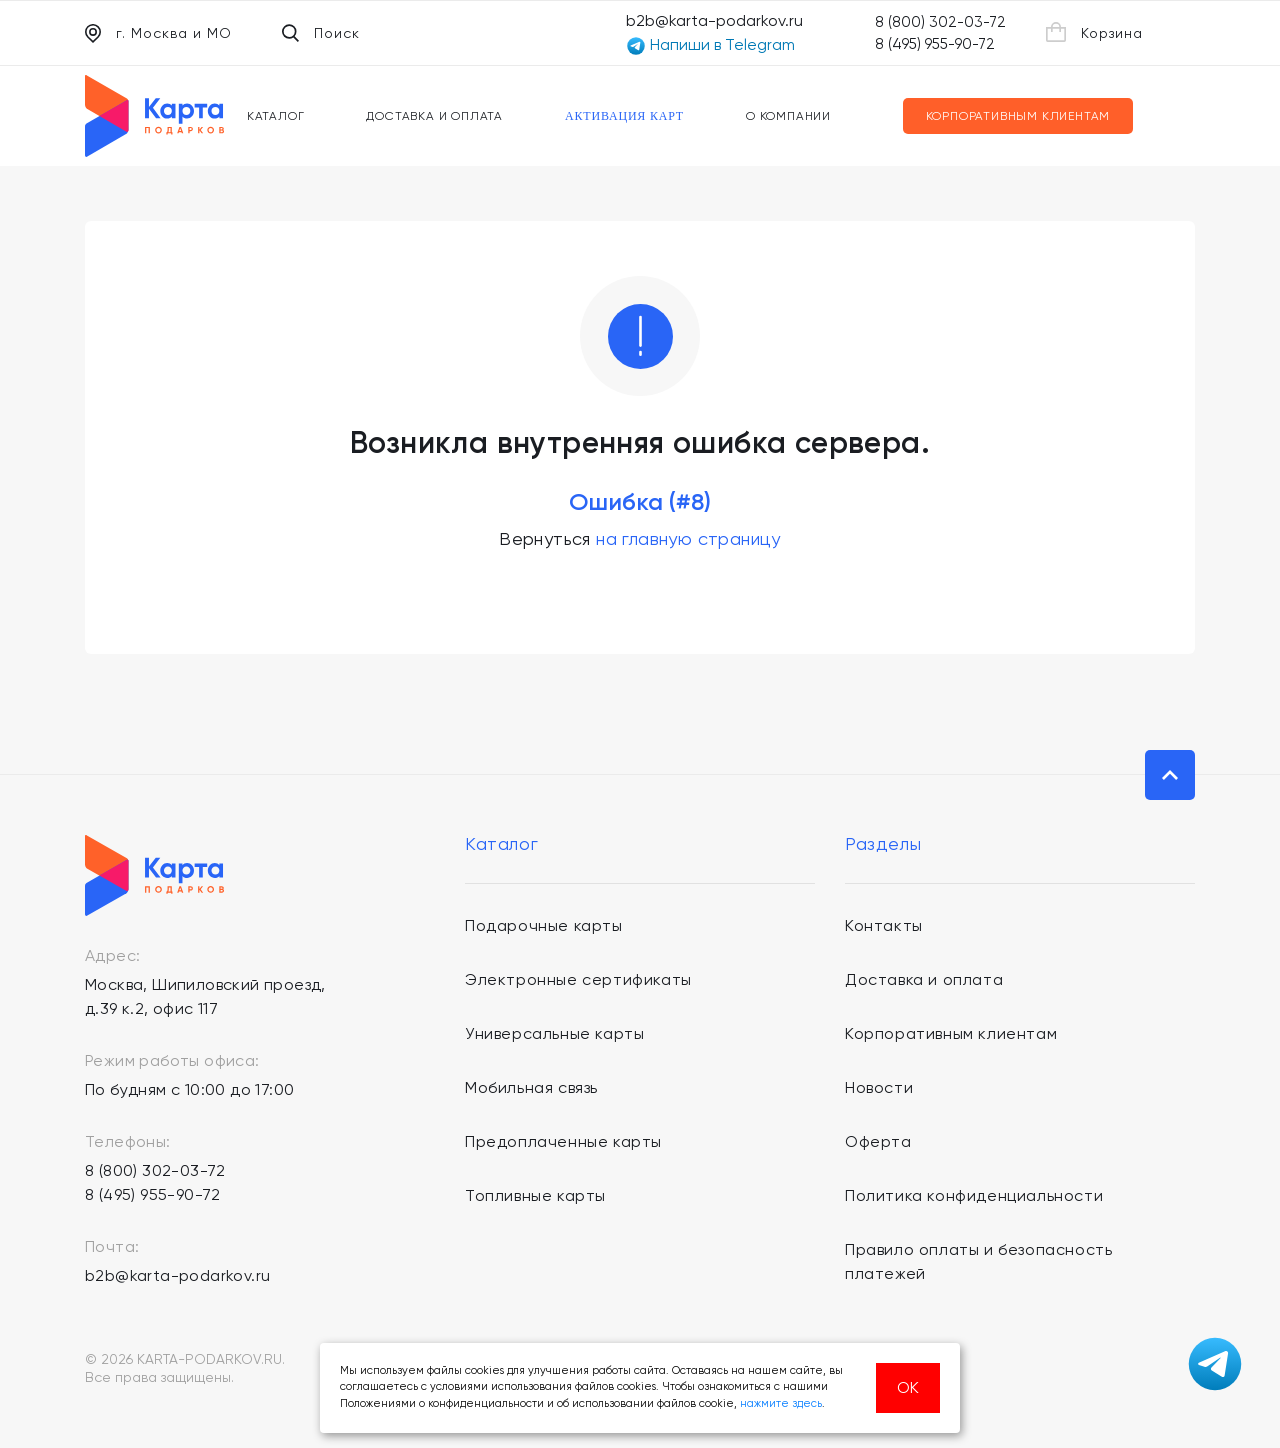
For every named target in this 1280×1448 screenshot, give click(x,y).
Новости (879, 1087)
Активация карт (624, 116)
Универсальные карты (554, 1033)
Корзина (1094, 32)
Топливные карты (535, 1195)
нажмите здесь (781, 1403)
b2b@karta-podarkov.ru (714, 20)
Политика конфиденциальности (974, 1195)
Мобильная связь (531, 1087)
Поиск (321, 33)
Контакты (884, 925)
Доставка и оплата (434, 116)
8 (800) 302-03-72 (940, 22)
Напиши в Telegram (710, 45)
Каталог (276, 116)
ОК (908, 1387)
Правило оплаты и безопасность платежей (978, 1261)
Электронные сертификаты (578, 979)
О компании (788, 116)
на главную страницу (688, 538)
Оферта (878, 1141)
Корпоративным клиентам (1018, 116)
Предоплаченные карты (563, 1141)
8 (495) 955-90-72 (935, 44)
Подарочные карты (544, 925)
